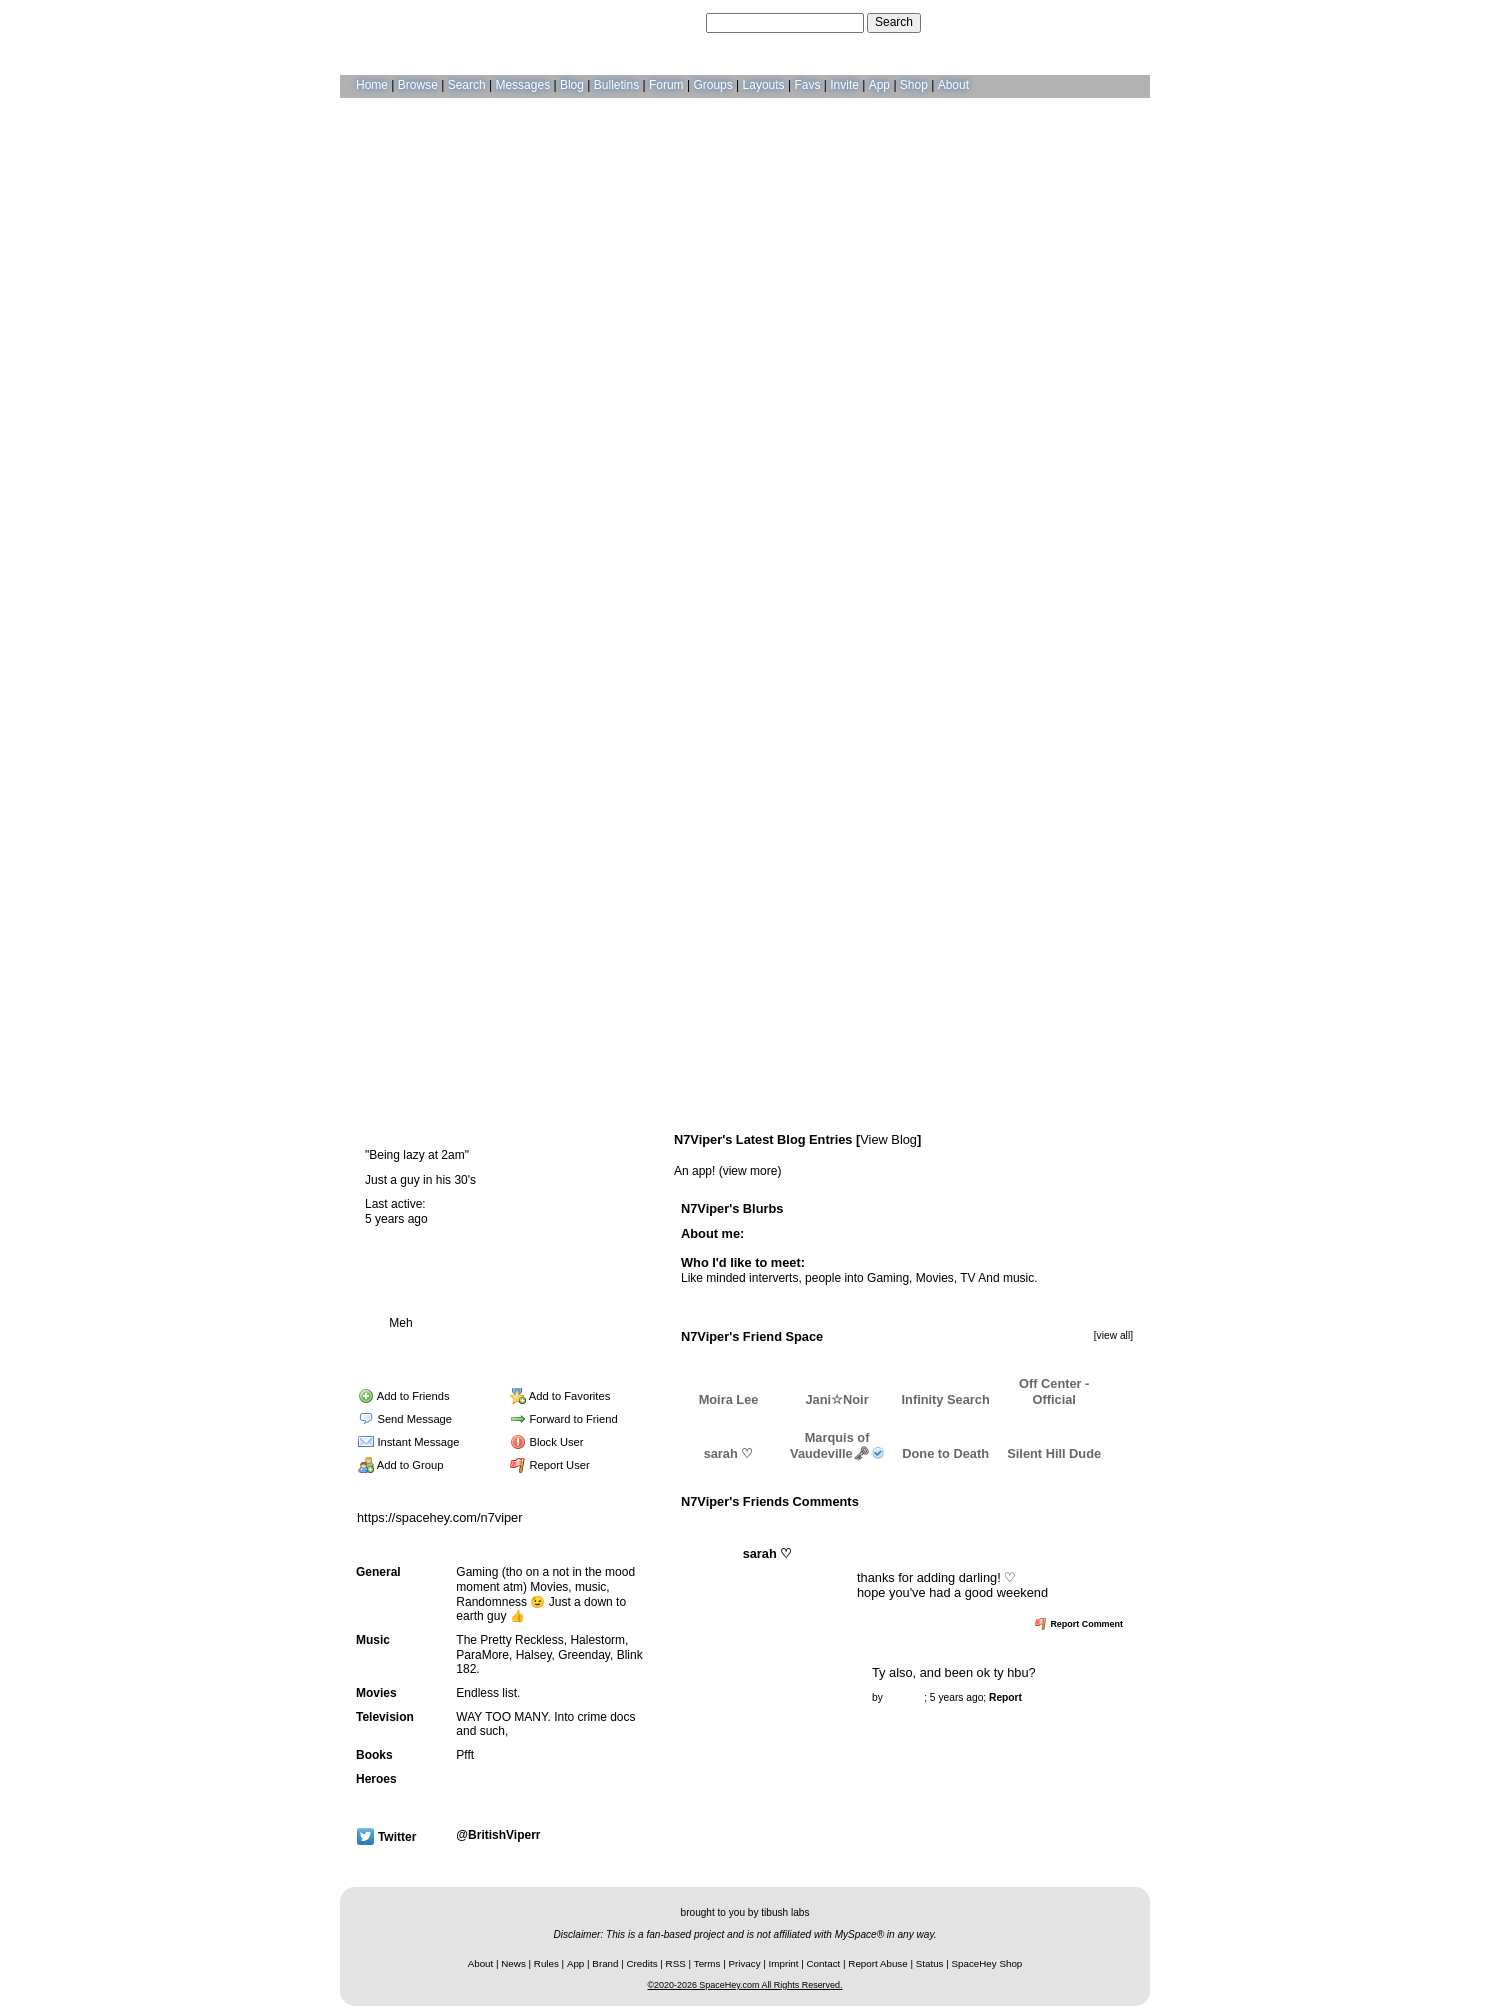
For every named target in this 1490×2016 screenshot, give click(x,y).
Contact (824, 1963)
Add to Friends (403, 1396)
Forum (666, 85)
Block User (546, 1442)
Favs (807, 85)
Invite (844, 85)
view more (750, 1171)
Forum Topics (475, 1346)
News (513, 1963)
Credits (642, 1963)
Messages (522, 85)
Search (894, 22)
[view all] (1113, 1335)
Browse (418, 85)
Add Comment (940, 1525)
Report (1005, 1697)
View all (870, 1525)
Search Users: (664, 22)
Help (1038, 22)
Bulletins (616, 85)
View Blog (888, 1139)
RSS (676, 1963)
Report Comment (1079, 1624)
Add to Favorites (560, 1396)
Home (372, 85)
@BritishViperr (498, 1835)
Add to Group (400, 1465)
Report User (550, 1465)
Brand (605, 1963)
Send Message (405, 1419)
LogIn (1076, 22)
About (953, 85)
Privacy (744, 1963)
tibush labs (785, 1912)
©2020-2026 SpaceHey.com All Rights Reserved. (744, 1985)
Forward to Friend (564, 1419)
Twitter (386, 1837)
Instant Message (408, 1442)
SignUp (1120, 22)
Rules (546, 1963)
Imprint (784, 1963)
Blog (572, 85)
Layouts (764, 85)
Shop (914, 85)
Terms (707, 1963)
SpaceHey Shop (987, 1963)
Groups (712, 85)
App (879, 85)
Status (930, 1963)
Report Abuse (877, 1963)
